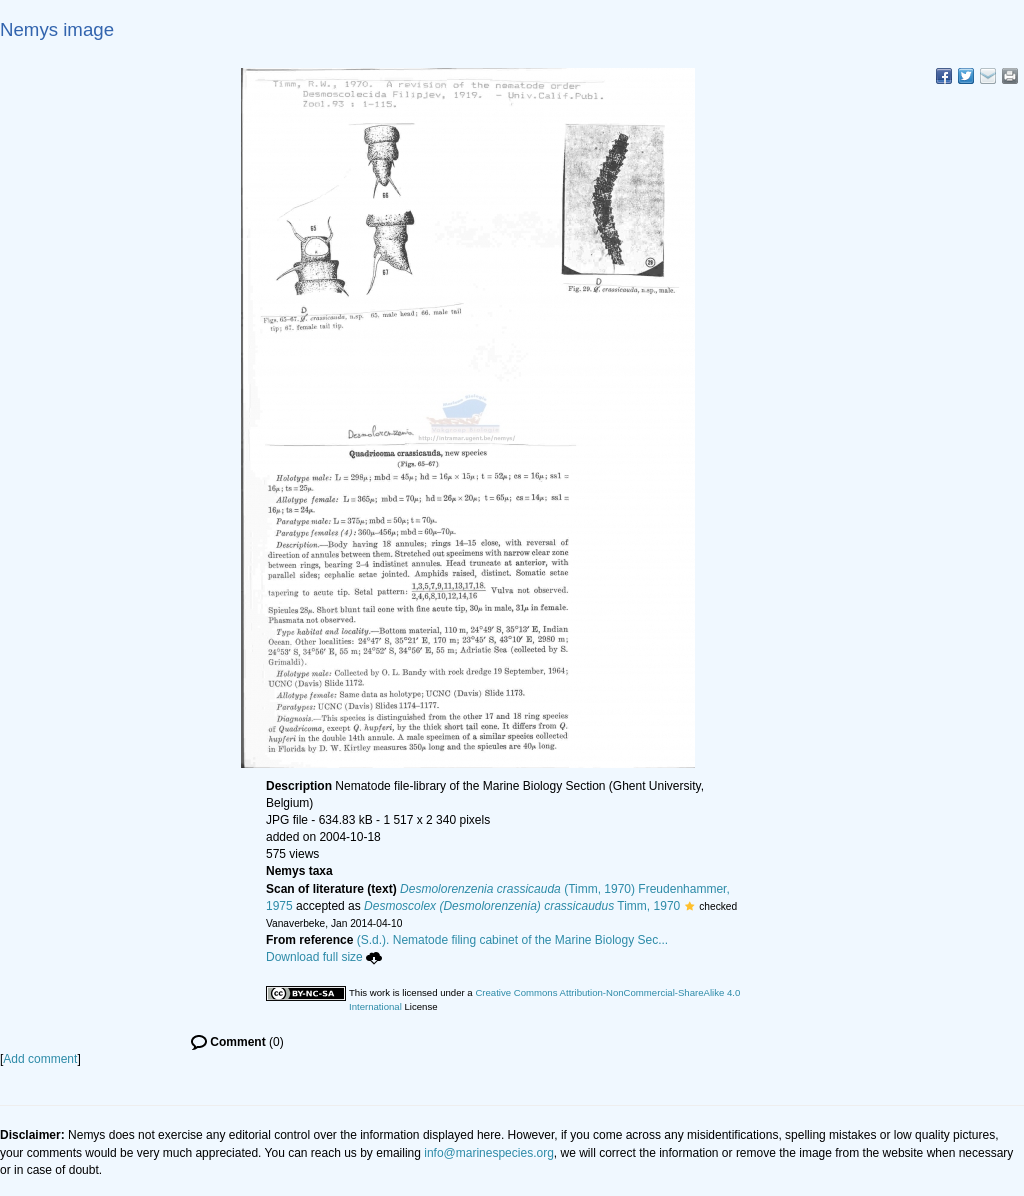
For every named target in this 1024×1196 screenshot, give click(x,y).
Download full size (324, 957)
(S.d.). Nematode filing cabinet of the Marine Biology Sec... (513, 940)
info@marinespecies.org (489, 1153)
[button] (689, 906)
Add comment (40, 1059)
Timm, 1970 (522, 906)
